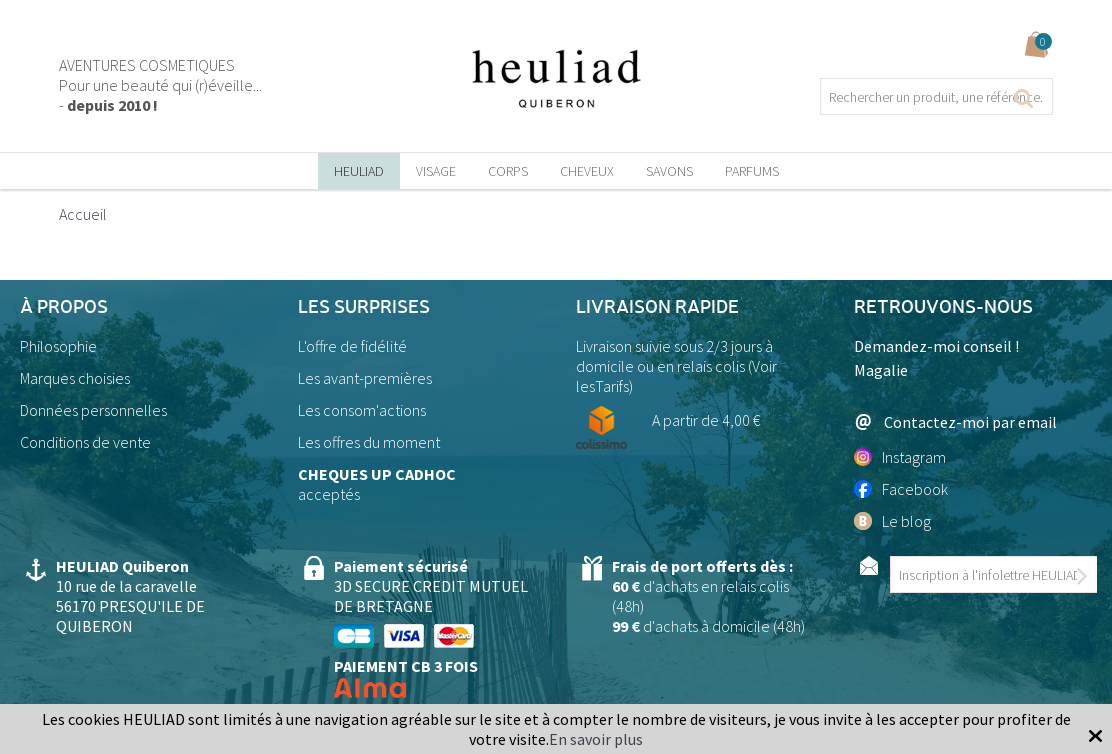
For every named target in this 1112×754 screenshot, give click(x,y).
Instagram (900, 457)
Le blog (892, 521)
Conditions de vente (85, 442)
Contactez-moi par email (955, 421)
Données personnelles (93, 410)
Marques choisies (75, 378)
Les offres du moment (369, 442)
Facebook (901, 489)
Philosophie (58, 346)
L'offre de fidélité (352, 346)
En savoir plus (596, 739)
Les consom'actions (362, 410)
